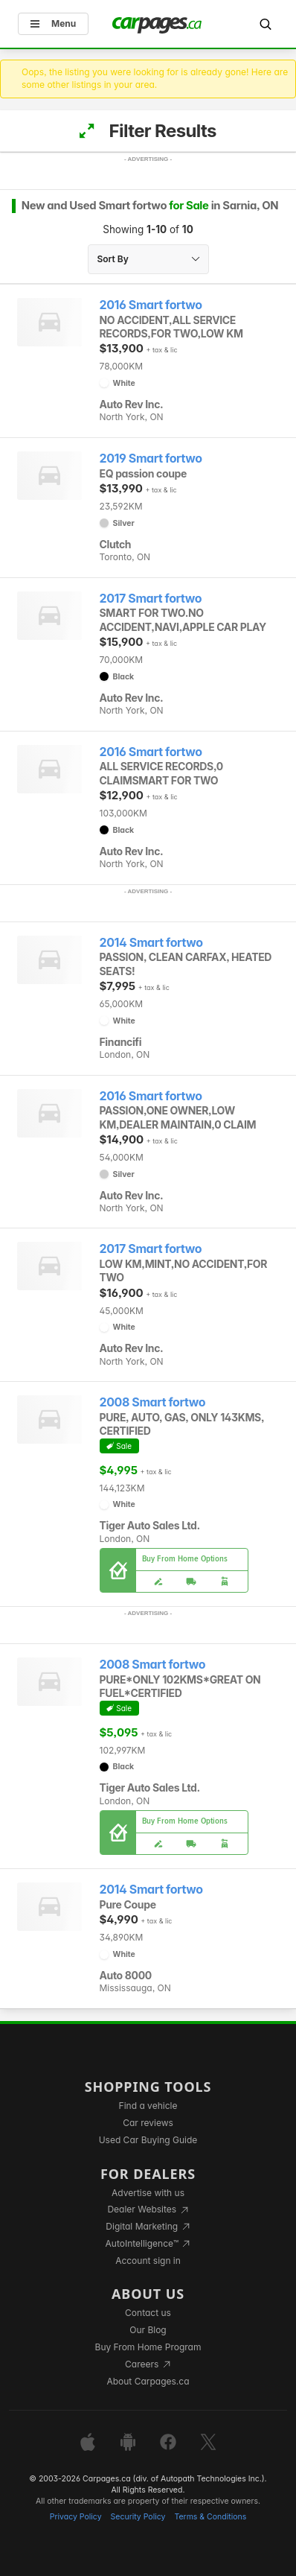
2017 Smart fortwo (151, 598)
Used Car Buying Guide (148, 2139)
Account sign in (148, 2260)
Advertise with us (148, 2192)
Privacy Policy (76, 2517)
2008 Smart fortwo (153, 1402)
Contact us (148, 2312)
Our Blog (147, 2329)
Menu (53, 23)
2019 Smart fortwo (151, 458)
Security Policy (138, 2517)
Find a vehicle (148, 2105)
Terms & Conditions (210, 2517)
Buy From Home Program (148, 2347)
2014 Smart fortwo (151, 943)
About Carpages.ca (147, 2381)
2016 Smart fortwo (151, 305)
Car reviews (148, 2122)
